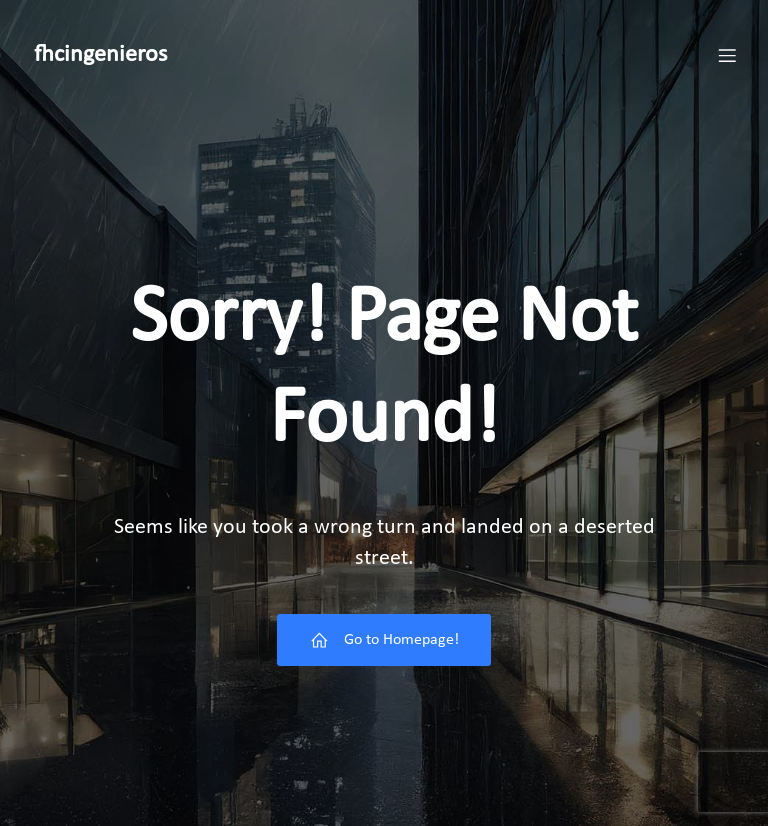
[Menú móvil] (727, 55)
